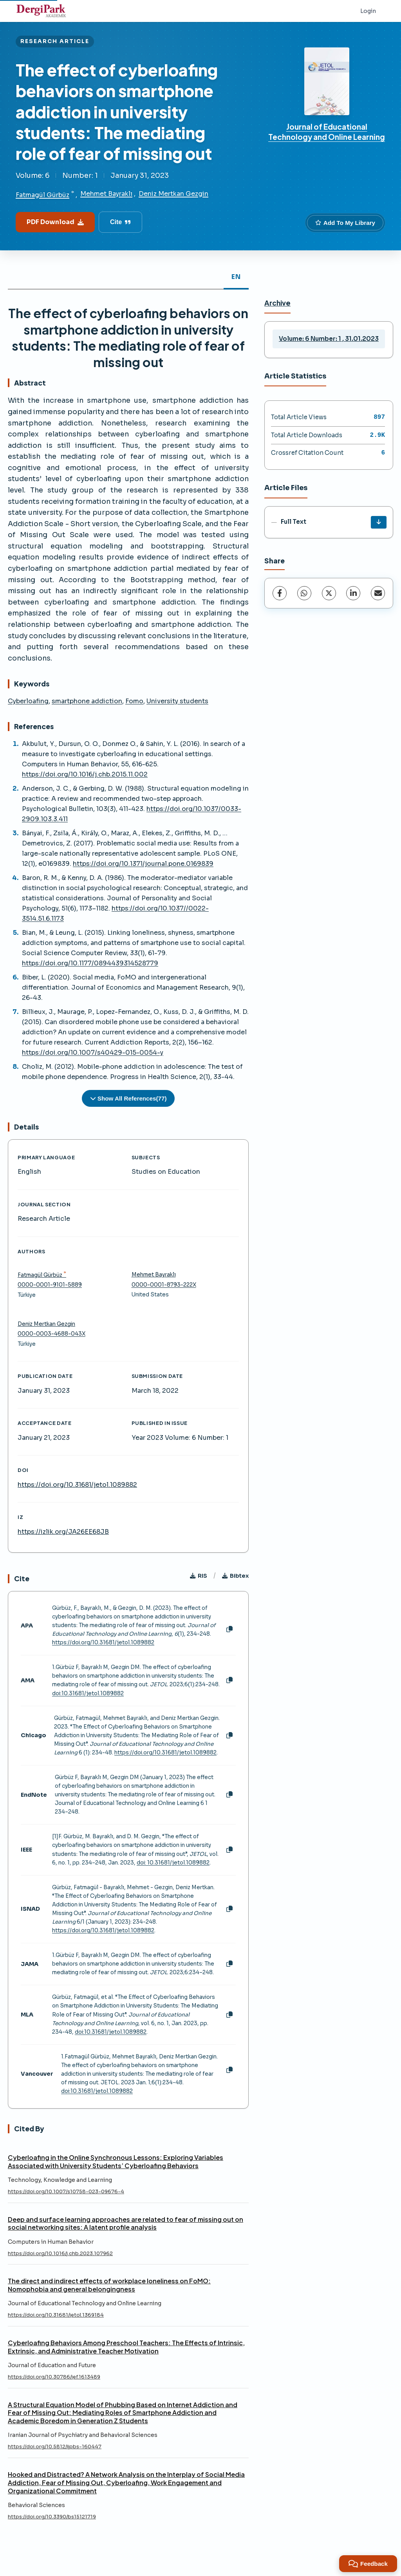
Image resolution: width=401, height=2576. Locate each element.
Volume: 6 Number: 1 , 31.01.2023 (329, 338)
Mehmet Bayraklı (106, 194)
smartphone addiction (87, 701)
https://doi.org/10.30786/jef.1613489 (54, 2377)
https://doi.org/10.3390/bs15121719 (52, 2517)
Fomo (134, 701)
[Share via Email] (378, 593)
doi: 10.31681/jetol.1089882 (173, 1862)
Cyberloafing (28, 701)
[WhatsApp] (304, 593)
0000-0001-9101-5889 (50, 1285)
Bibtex (235, 1575)
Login (368, 10)
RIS (198, 1575)
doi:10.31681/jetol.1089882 (88, 1693)
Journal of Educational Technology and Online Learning (326, 131)
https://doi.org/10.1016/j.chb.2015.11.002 (85, 774)
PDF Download (55, 222)
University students (177, 701)
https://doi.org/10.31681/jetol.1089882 (77, 1485)
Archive (277, 303)
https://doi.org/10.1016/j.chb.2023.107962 (60, 2253)
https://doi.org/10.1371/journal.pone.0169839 (143, 864)
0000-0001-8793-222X (164, 1285)
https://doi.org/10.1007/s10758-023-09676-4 (66, 2192)
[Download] (379, 522)
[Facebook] (280, 593)
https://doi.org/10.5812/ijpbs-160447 (54, 2447)
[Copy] (229, 1629)
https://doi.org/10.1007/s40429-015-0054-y (92, 1052)
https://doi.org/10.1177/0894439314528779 (90, 963)
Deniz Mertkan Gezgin (173, 194)
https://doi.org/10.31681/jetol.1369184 (56, 2315)
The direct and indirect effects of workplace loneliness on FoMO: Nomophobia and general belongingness (109, 2285)
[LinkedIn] (353, 593)
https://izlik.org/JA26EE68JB (63, 1532)
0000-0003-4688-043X (51, 1334)
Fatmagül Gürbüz (42, 195)
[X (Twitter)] (329, 593)
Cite (120, 222)
